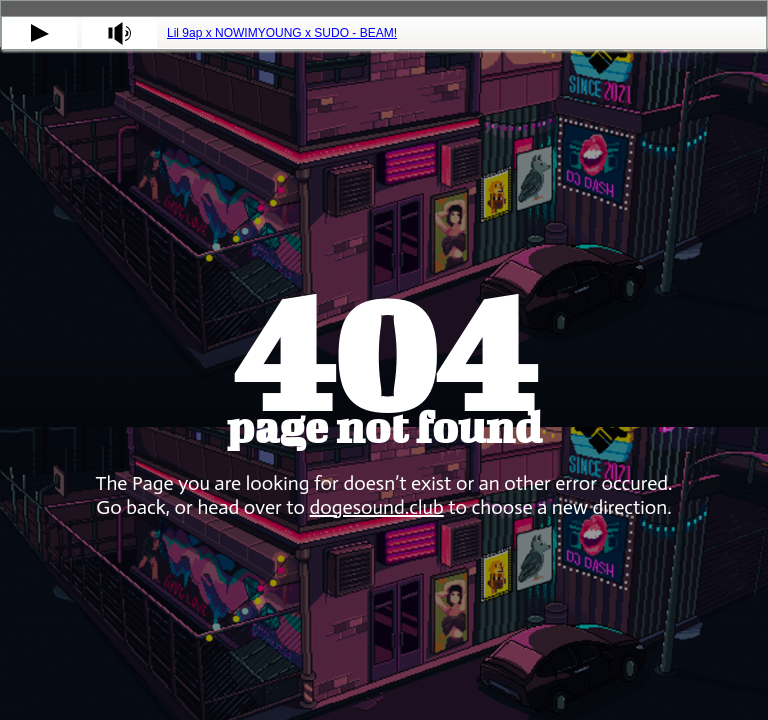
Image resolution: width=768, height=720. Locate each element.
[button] (39, 33)
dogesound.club (377, 507)
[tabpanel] (384, 33)
